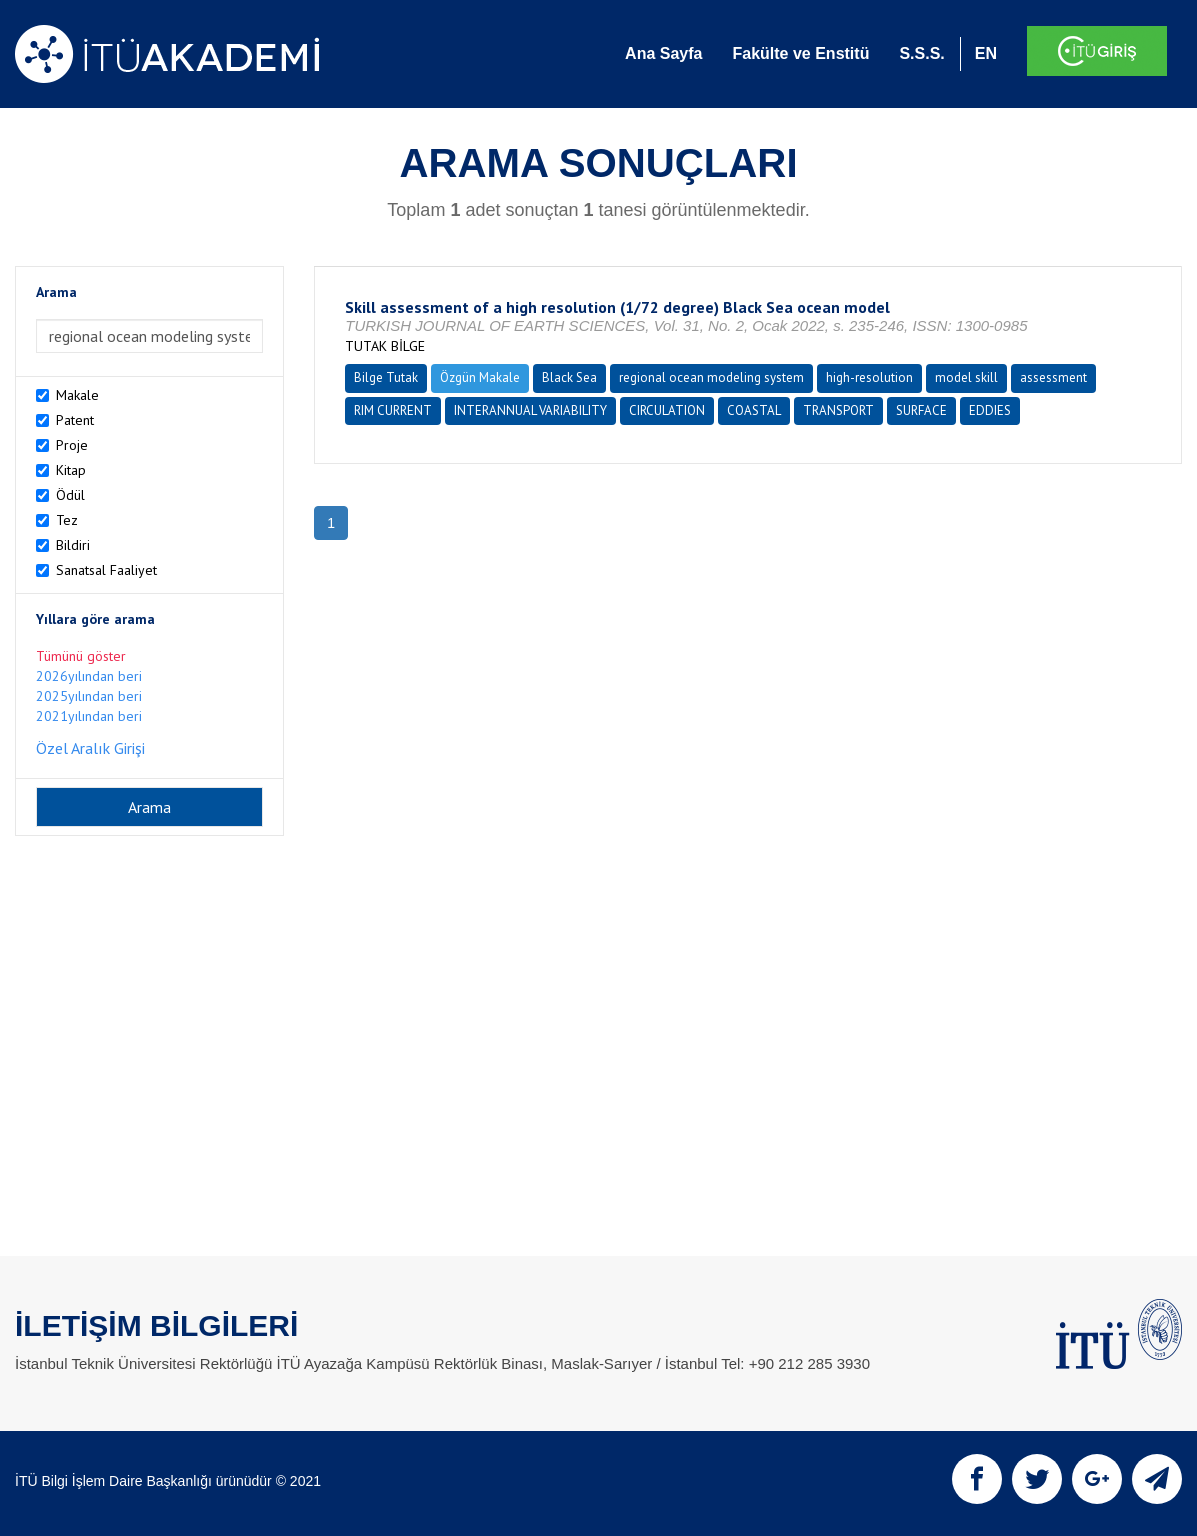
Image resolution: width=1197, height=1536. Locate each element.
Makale (77, 395)
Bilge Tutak (386, 377)
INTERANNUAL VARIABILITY (530, 410)
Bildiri (73, 545)
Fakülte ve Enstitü (800, 53)
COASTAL (754, 410)
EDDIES (990, 410)
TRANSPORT (838, 410)
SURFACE (921, 410)
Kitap (71, 470)
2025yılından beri (89, 696)
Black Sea (569, 377)
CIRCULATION (667, 410)
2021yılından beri (89, 716)
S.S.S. (921, 53)
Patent (75, 420)
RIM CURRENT (393, 410)
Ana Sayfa (663, 53)
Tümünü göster (81, 656)
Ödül (70, 495)
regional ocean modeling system (711, 377)
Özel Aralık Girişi (90, 748)
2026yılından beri (89, 676)
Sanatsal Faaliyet (106, 570)
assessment (1053, 377)
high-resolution (869, 377)
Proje (72, 445)
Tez (67, 520)
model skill (966, 377)
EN (986, 53)
